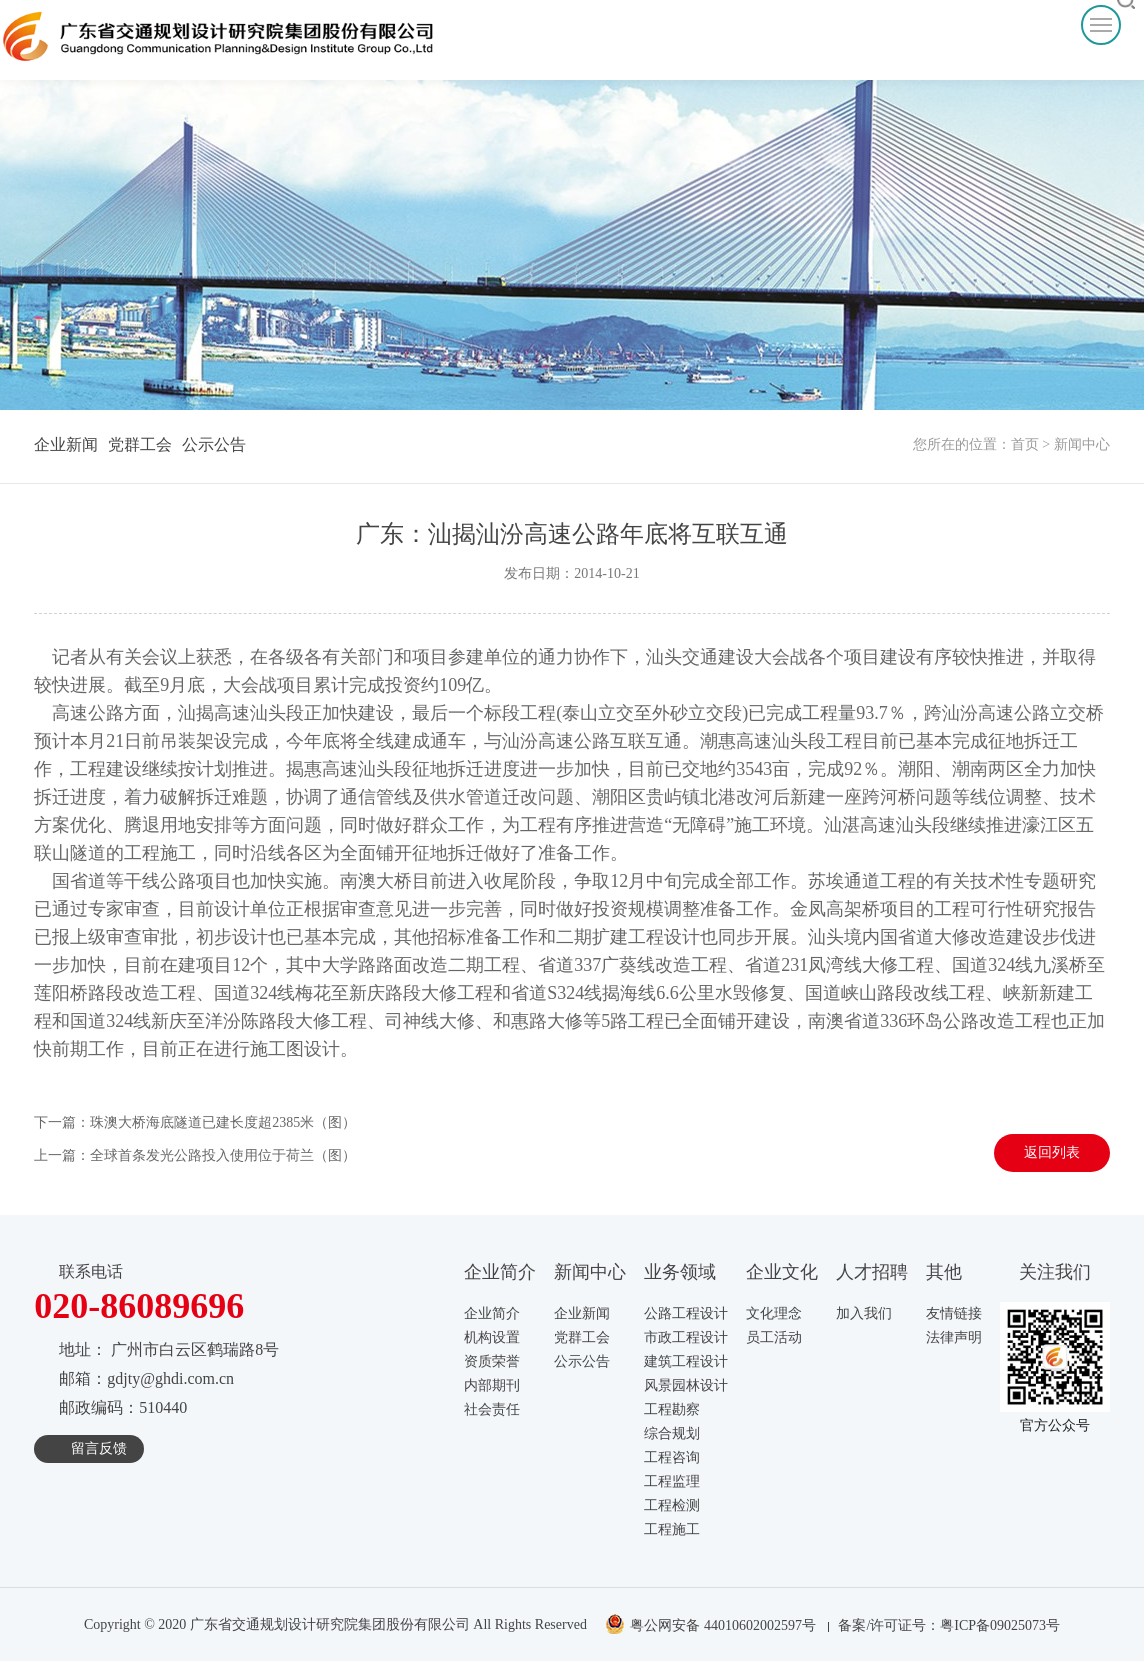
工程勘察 (672, 1409)
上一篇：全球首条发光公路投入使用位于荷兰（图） (195, 1155)
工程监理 (672, 1481)
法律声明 (954, 1337)
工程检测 (672, 1505)
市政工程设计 (686, 1337)
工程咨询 (672, 1457)
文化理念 (774, 1313)
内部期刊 (492, 1385)
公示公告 (214, 444)
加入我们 (864, 1313)
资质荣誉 (492, 1361)
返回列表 (1052, 1152)
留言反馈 (99, 1448)
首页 (1025, 444)
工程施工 (672, 1529)
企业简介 (492, 1313)
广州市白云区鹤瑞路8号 (195, 1349)
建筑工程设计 (686, 1361)
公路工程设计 (686, 1313)
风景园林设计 (686, 1385)
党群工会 (140, 444)
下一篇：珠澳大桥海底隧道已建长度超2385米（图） (195, 1122)
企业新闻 (66, 444)
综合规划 (672, 1433)
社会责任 (492, 1409)
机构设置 (492, 1337)
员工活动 (774, 1337)
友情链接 (954, 1313)
